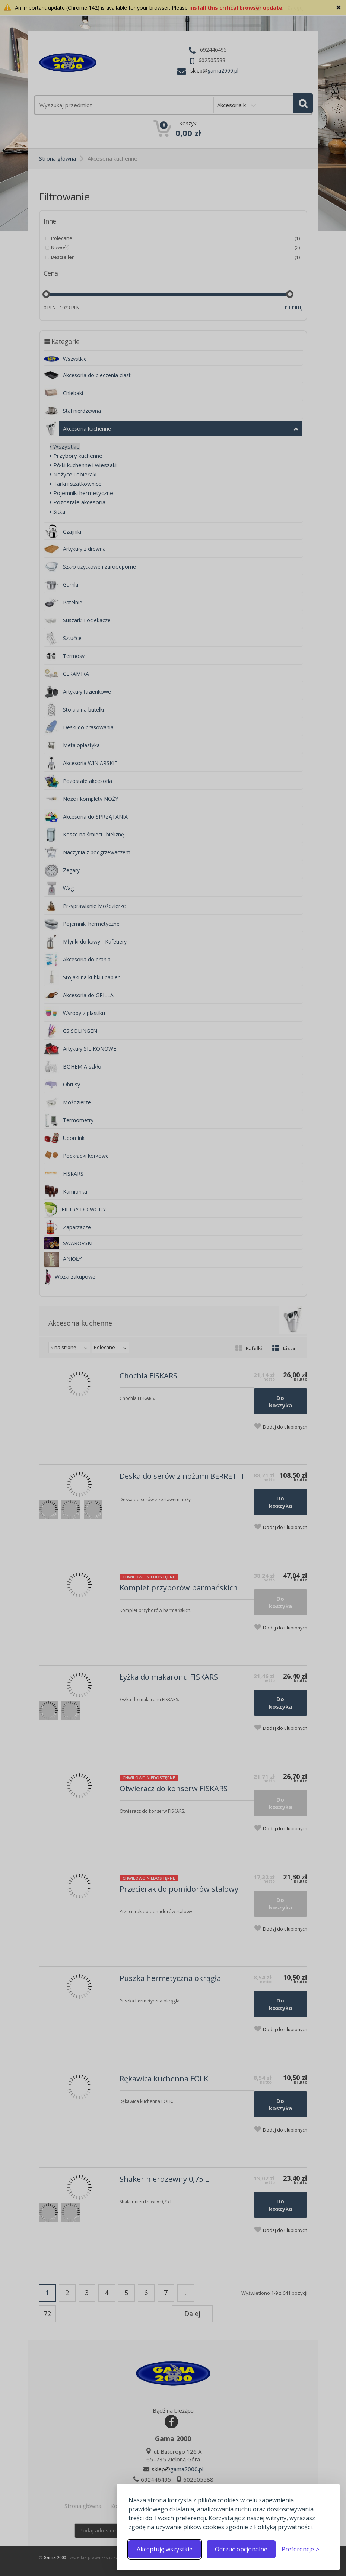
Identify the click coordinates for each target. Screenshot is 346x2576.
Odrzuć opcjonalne (241, 2549)
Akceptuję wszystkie (165, 2549)
